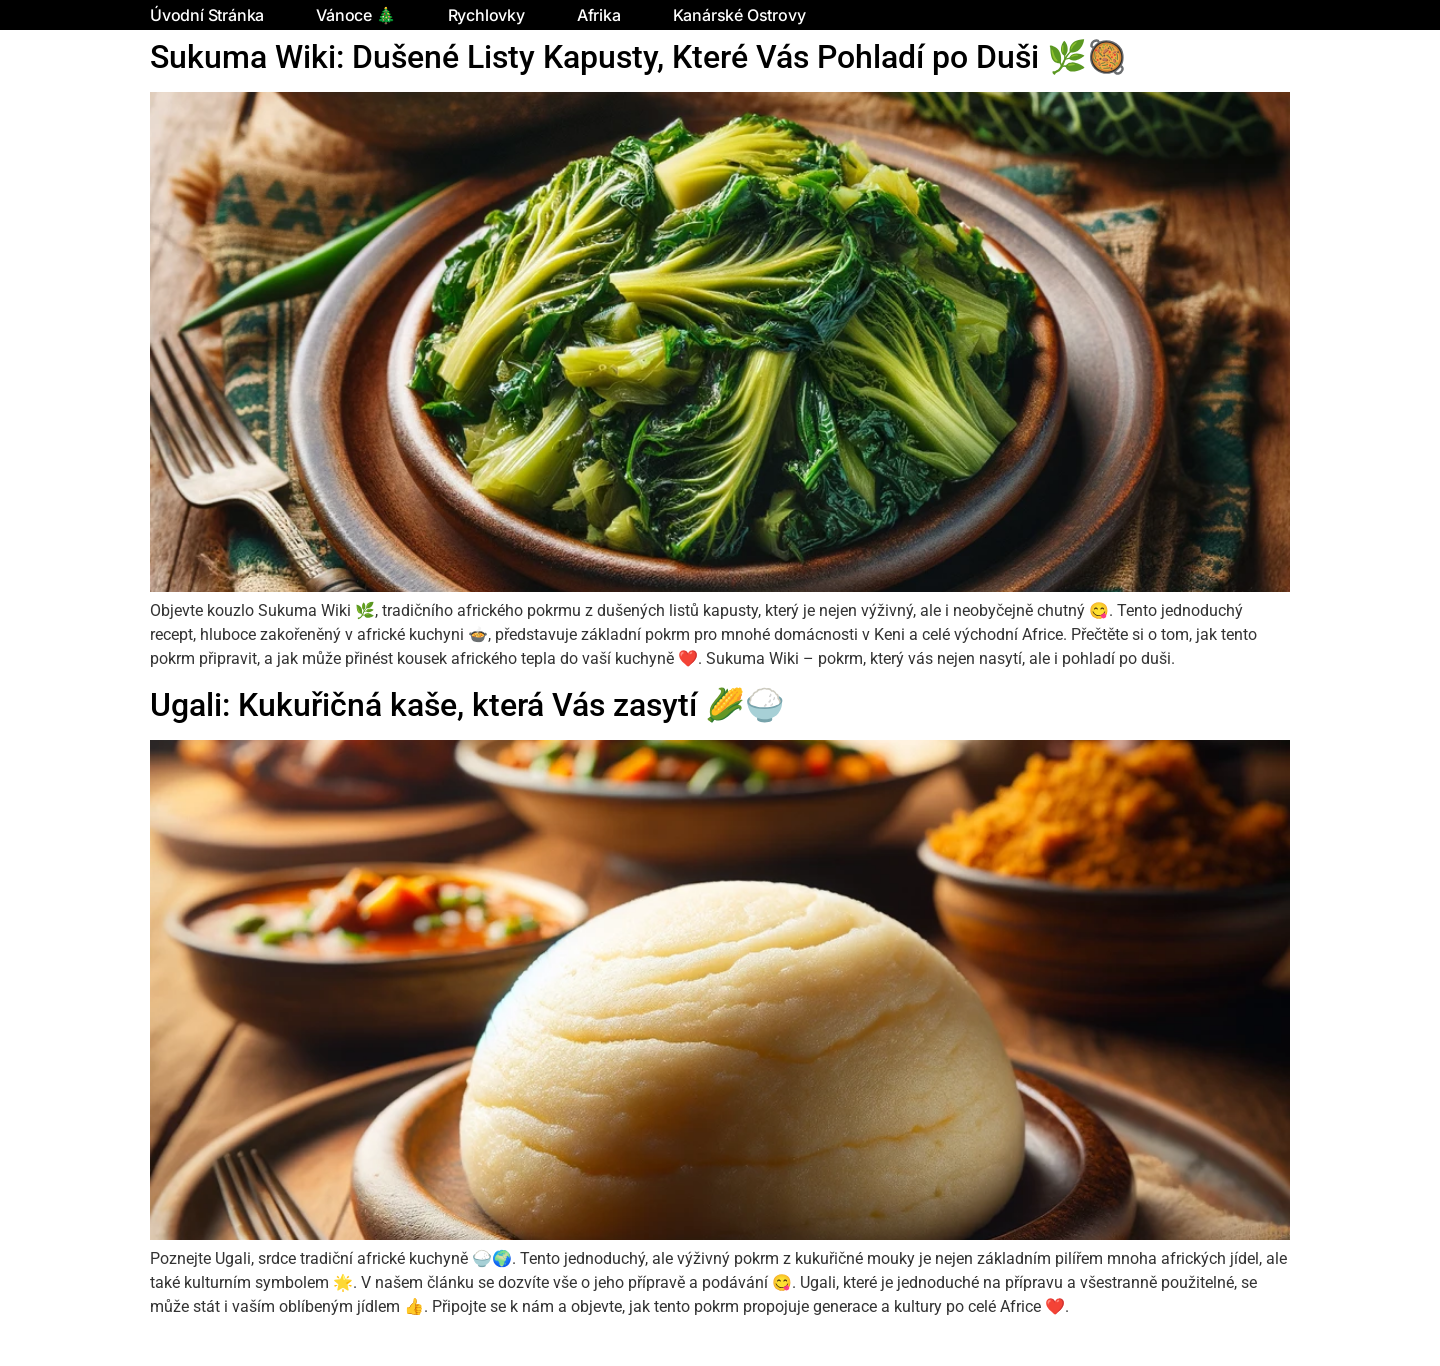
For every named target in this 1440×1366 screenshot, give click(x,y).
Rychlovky (486, 15)
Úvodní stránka (207, 15)
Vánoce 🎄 (355, 15)
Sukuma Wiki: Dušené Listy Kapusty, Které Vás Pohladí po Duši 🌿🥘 (638, 57)
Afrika (599, 15)
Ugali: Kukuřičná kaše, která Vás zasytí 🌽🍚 (467, 705)
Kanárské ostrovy (739, 15)
